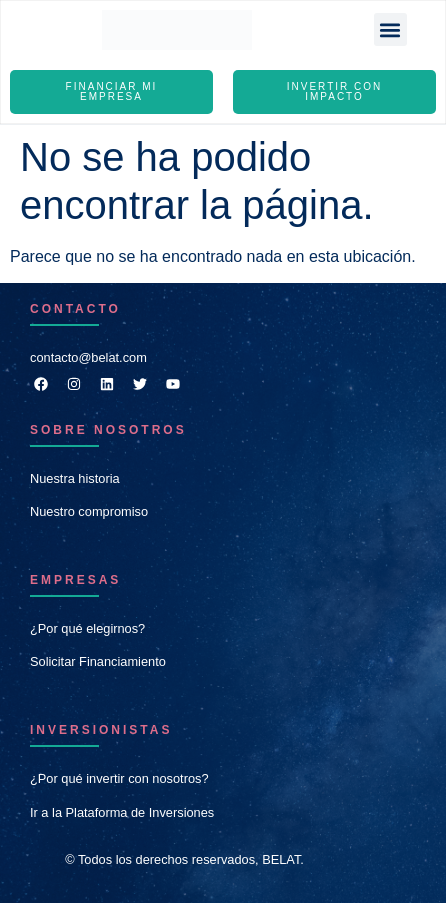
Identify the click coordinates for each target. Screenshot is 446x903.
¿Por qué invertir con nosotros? (119, 778)
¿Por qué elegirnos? (87, 628)
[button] (390, 29)
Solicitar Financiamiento (98, 661)
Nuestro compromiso (89, 511)
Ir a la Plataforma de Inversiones (122, 812)
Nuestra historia (75, 478)
